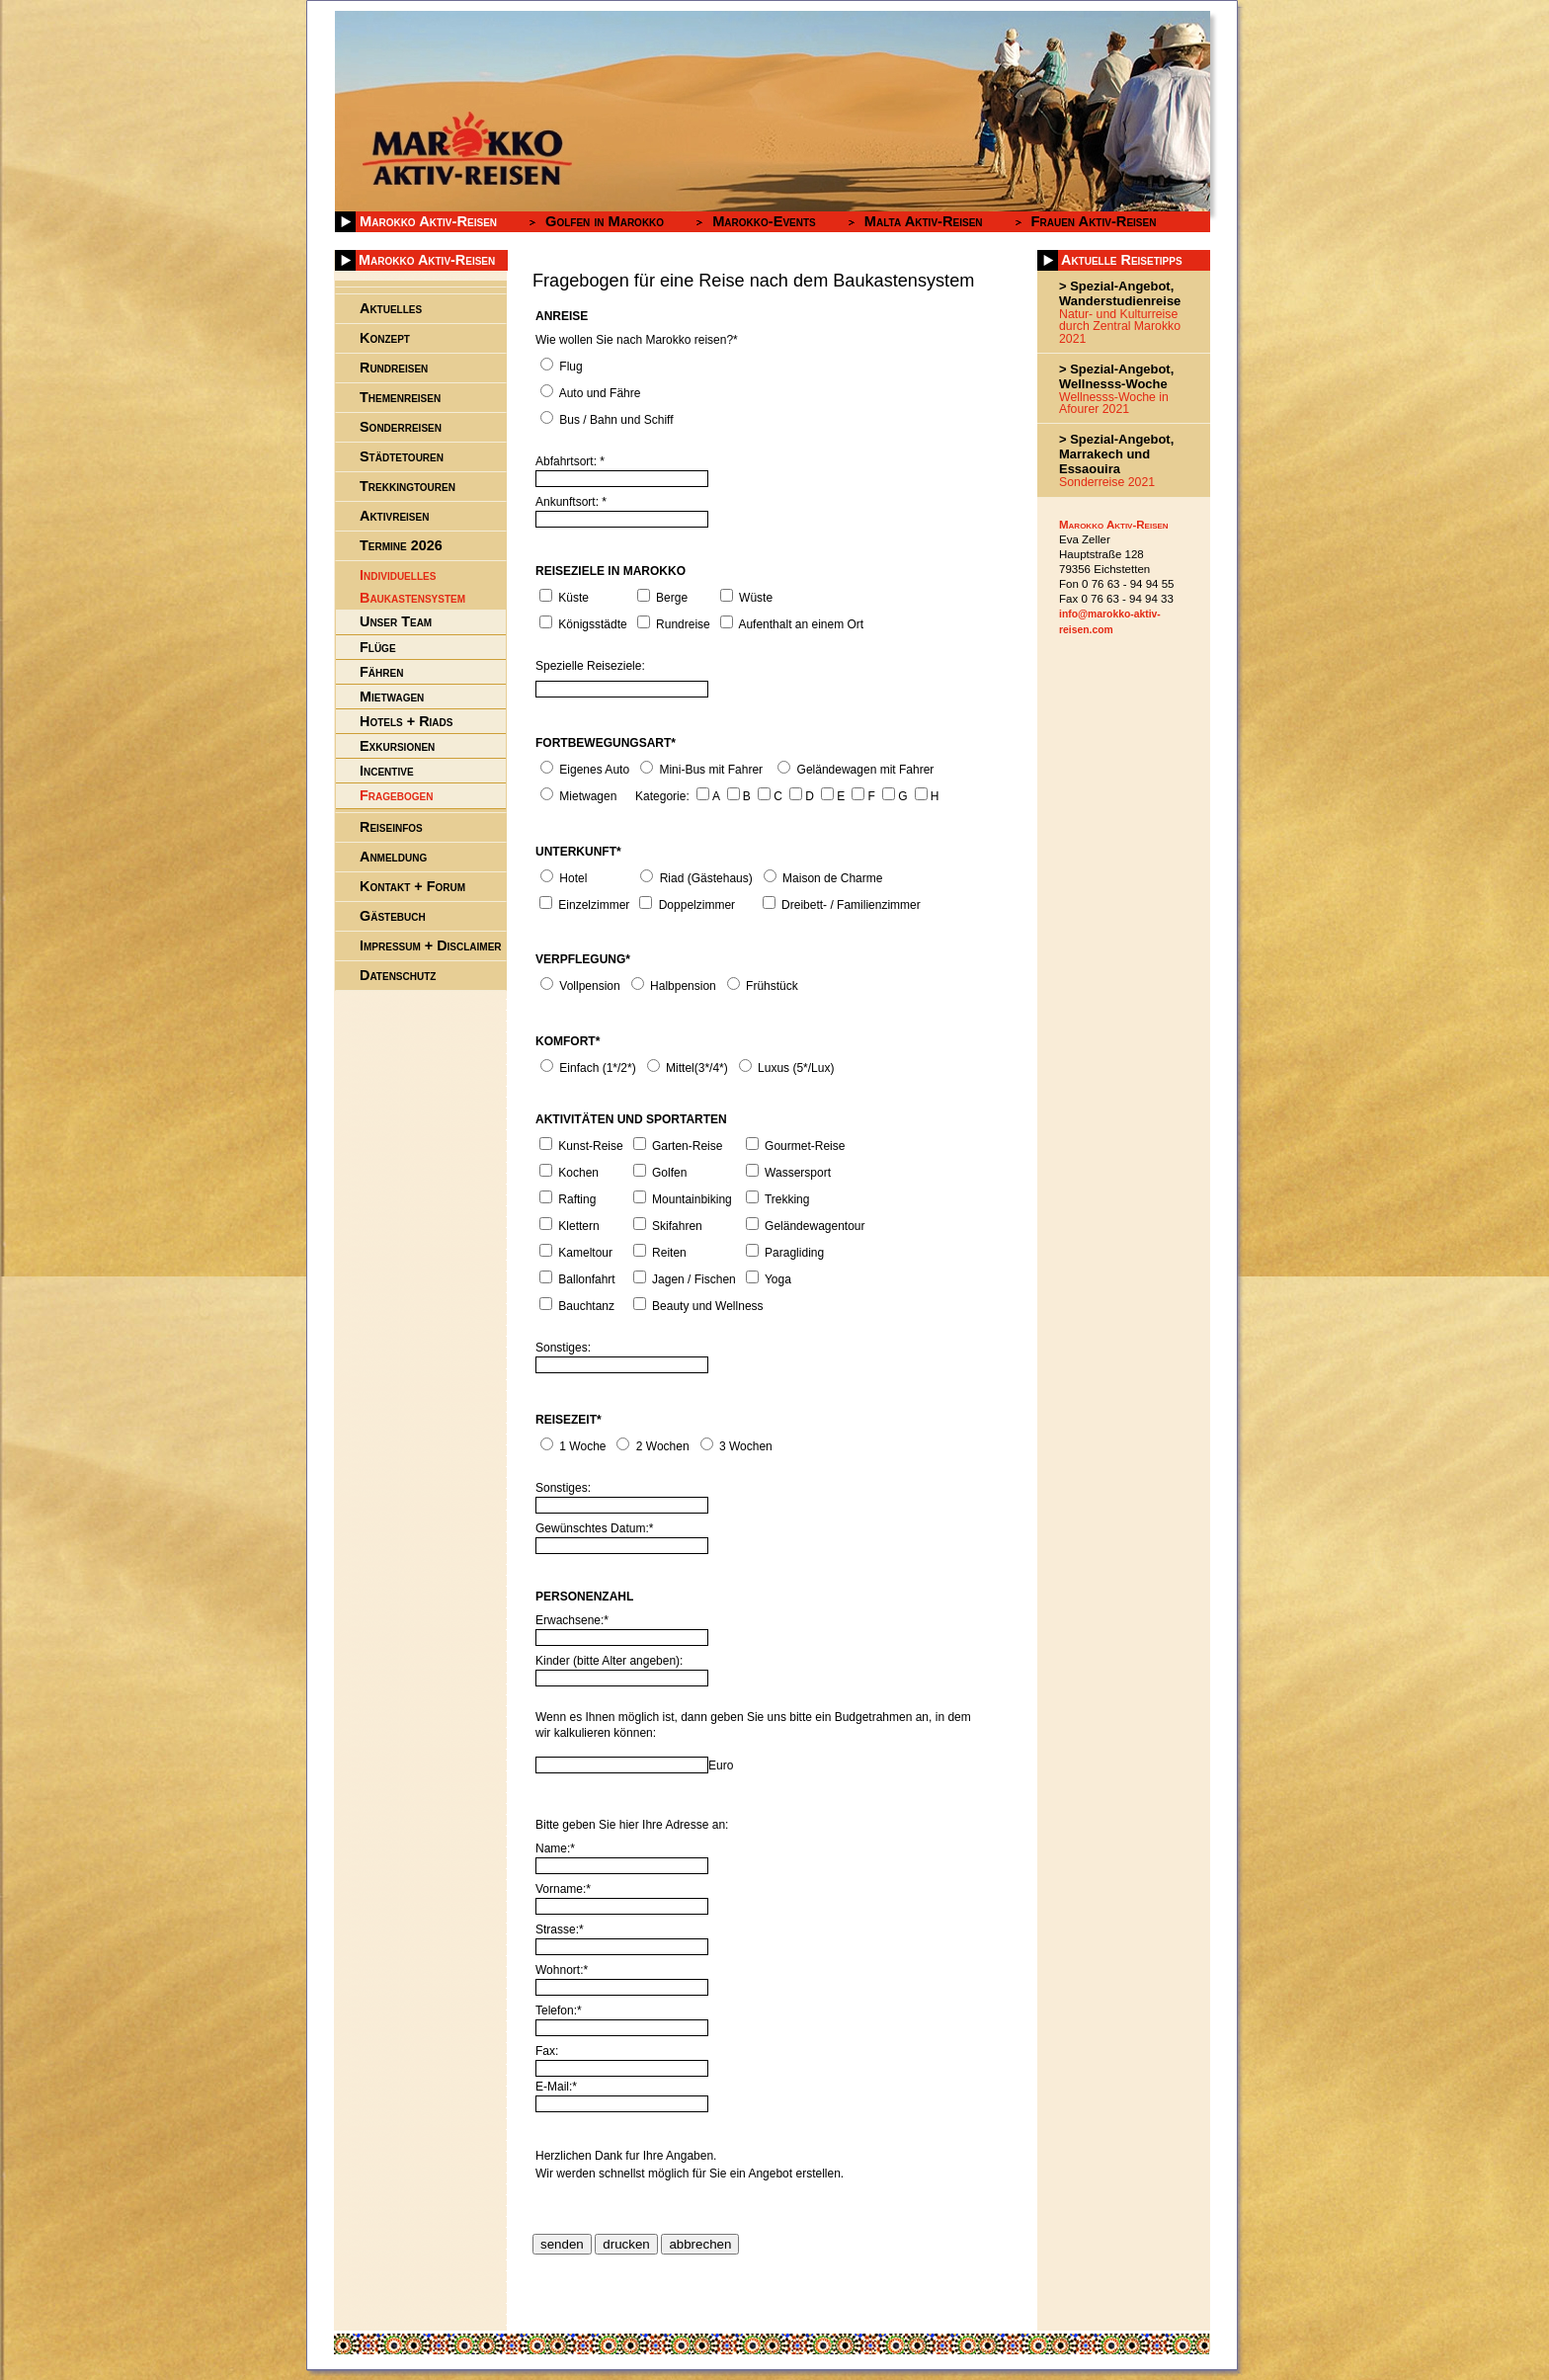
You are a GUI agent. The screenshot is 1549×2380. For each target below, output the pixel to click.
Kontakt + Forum (412, 886)
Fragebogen (396, 795)
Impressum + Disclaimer (431, 945)
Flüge (378, 647)
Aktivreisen (394, 516)
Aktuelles (391, 308)
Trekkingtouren (407, 486)
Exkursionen (397, 746)
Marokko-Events (764, 221)
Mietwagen (392, 696)
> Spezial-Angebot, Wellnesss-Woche (1116, 376)
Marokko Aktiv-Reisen (428, 221)
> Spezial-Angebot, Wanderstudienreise (1120, 293)
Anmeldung (393, 856)
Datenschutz (398, 975)
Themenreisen (400, 397)
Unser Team (396, 621)
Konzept (385, 338)
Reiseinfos (391, 827)
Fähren (381, 672)
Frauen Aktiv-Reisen (1094, 221)
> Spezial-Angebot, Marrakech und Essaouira (1116, 454)
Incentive (387, 771)
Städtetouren (402, 456)
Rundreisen (394, 367)
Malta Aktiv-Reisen (923, 221)
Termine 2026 (401, 545)
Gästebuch (393, 916)
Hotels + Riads (406, 721)
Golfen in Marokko (604, 221)
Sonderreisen (401, 427)
